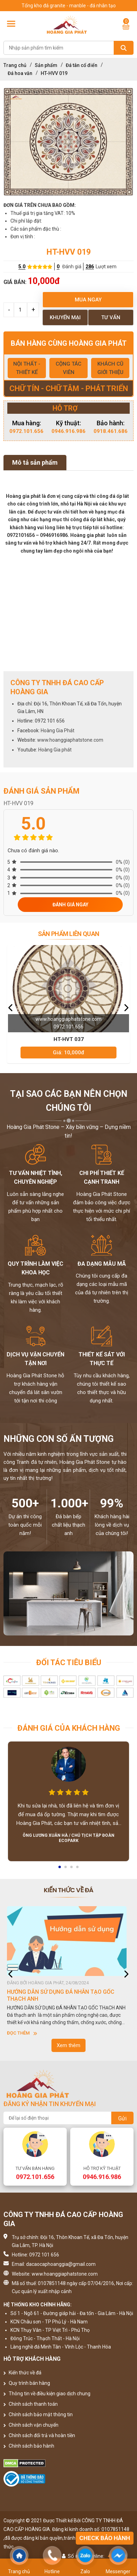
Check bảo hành (104, 2537)
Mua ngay (88, 300)
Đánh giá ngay (70, 904)
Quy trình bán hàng (26, 2383)
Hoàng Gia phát (55, 749)
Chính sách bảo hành (28, 2446)
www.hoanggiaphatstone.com (70, 740)
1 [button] (60, 1869)
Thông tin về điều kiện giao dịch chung (46, 2393)
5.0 (21, 266)
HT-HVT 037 (69, 1039)
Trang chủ (14, 65)
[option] (68, 142)
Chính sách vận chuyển (30, 2425)
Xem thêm (68, 2045)
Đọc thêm (22, 2033)
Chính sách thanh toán (30, 2404)
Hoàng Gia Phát (57, 730)
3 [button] (72, 1869)
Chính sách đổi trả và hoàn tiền (39, 2435)
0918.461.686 (111, 431)
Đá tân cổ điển (81, 65)
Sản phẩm (46, 65)
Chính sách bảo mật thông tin (38, 2414)
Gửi (122, 2118)
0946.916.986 (68, 431)
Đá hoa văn (20, 73)
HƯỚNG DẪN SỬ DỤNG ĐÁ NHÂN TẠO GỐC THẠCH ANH (60, 1995)
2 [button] (66, 1869)
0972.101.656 (26, 431)
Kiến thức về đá (22, 2372)
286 (90, 266)
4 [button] (78, 1869)
